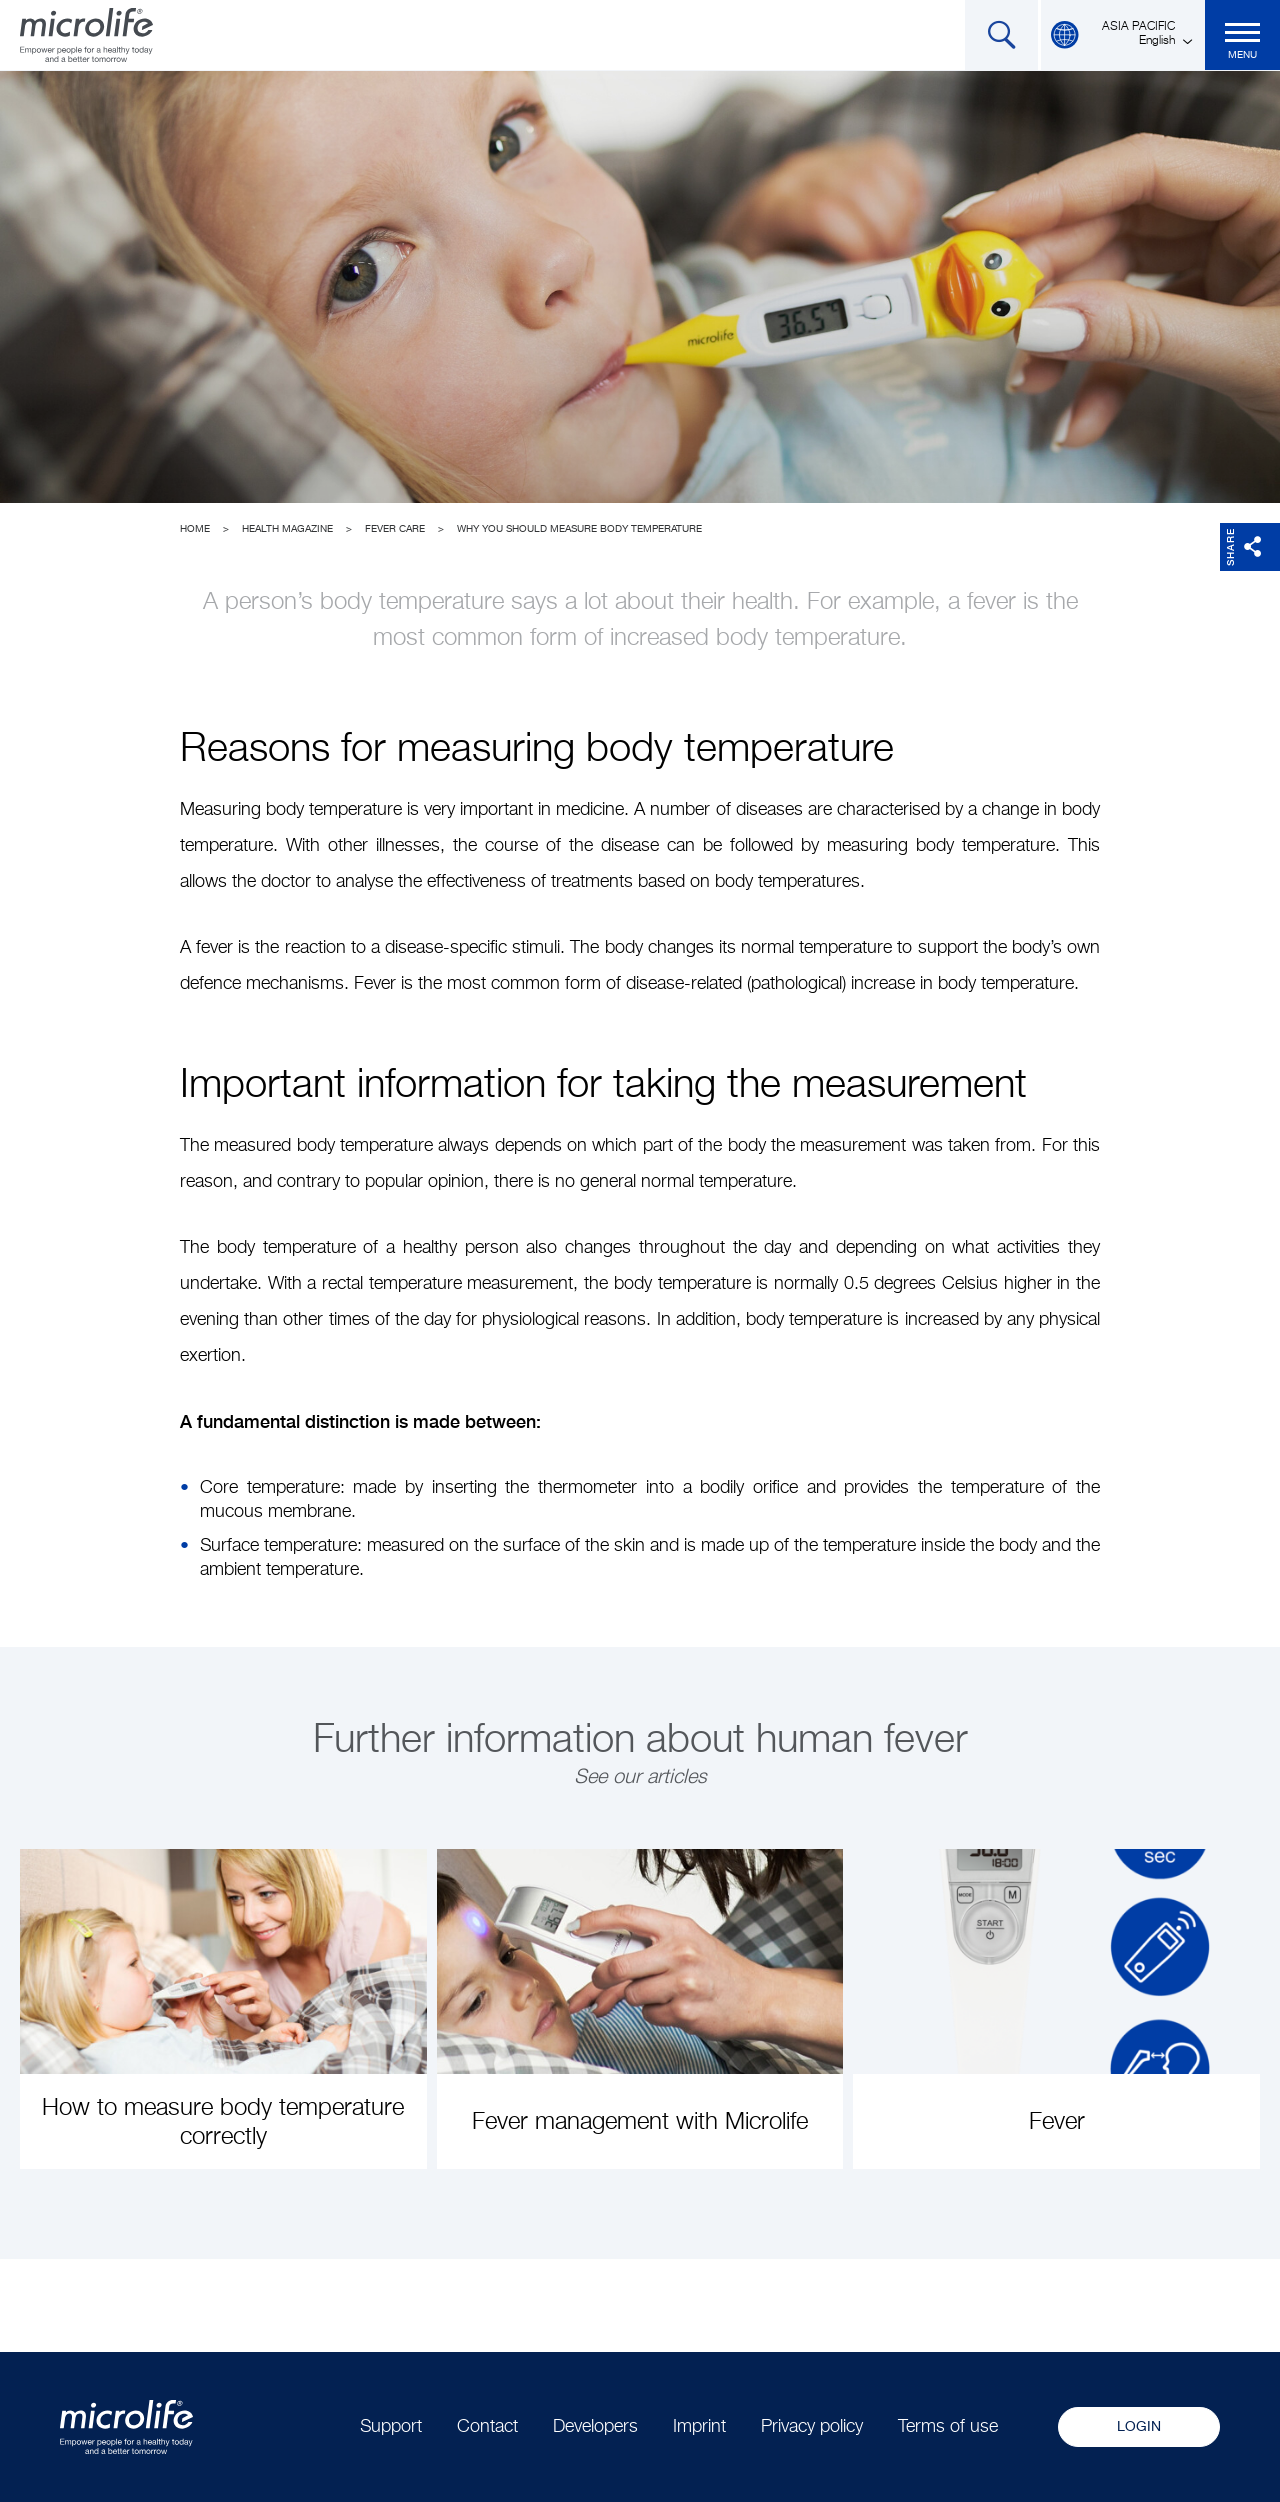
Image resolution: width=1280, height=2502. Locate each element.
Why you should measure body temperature (579, 529)
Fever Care (395, 529)
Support (391, 2427)
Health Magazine (287, 529)
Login (1139, 2427)
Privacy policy (812, 2427)
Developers (595, 2427)
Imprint (699, 2427)
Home (195, 529)
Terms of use (948, 2427)
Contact (487, 2427)
